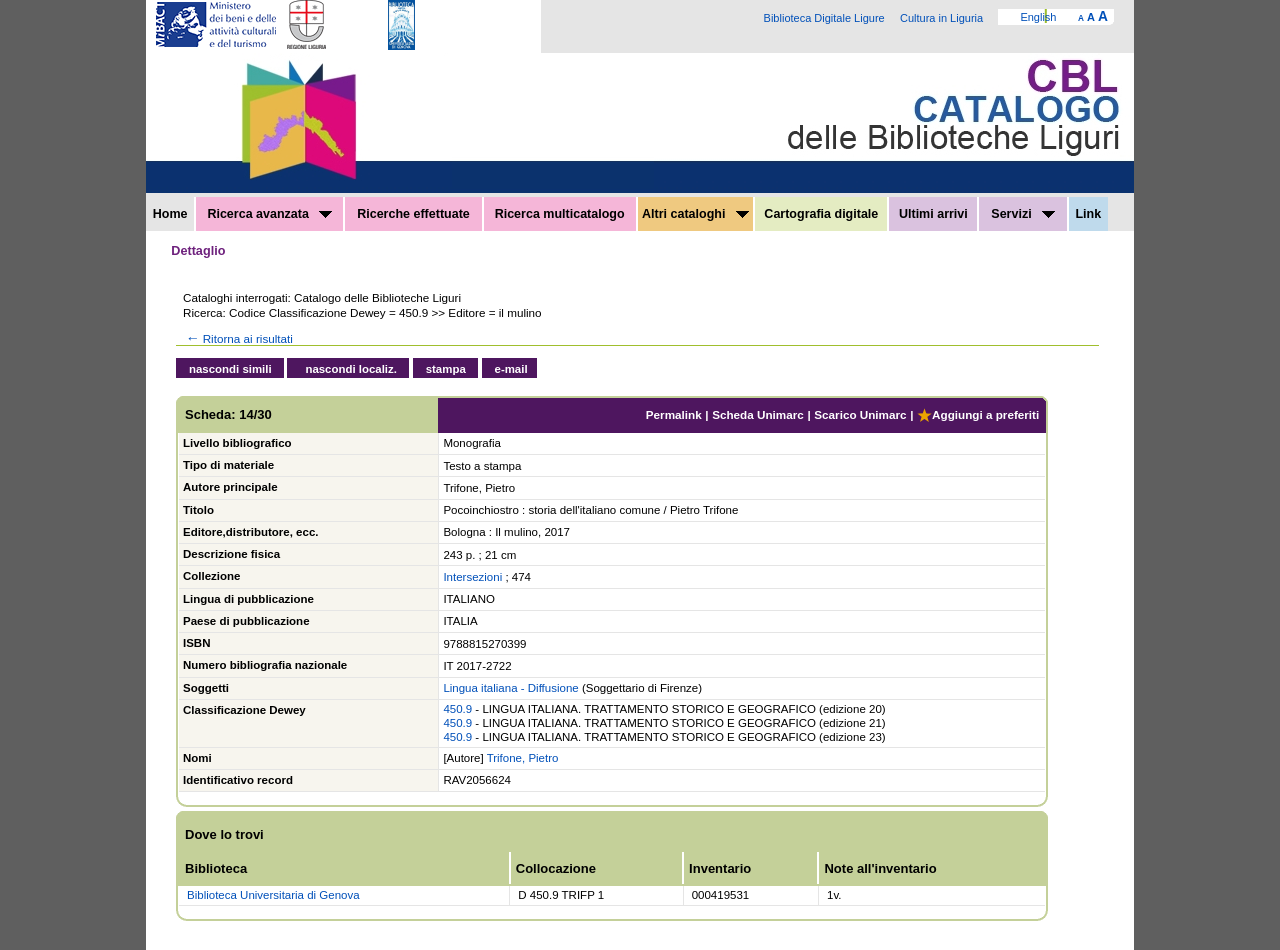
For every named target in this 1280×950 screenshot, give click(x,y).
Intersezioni (472, 577)
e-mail (511, 369)
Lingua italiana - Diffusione (510, 688)
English (1038, 17)
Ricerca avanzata (269, 214)
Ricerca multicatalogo (560, 214)
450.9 (457, 709)
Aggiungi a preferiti (978, 414)
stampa (446, 369)
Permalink (674, 414)
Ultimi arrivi (933, 214)
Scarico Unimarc (860, 414)
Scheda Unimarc (758, 414)
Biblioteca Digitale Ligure (824, 18)
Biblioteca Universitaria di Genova (273, 895)
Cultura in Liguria (941, 18)
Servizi (1023, 214)
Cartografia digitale (821, 214)
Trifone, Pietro (523, 758)
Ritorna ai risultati (238, 338)
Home (170, 214)
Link (1088, 214)
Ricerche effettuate (413, 214)
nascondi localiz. (351, 369)
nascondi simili (230, 369)
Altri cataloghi (695, 214)
